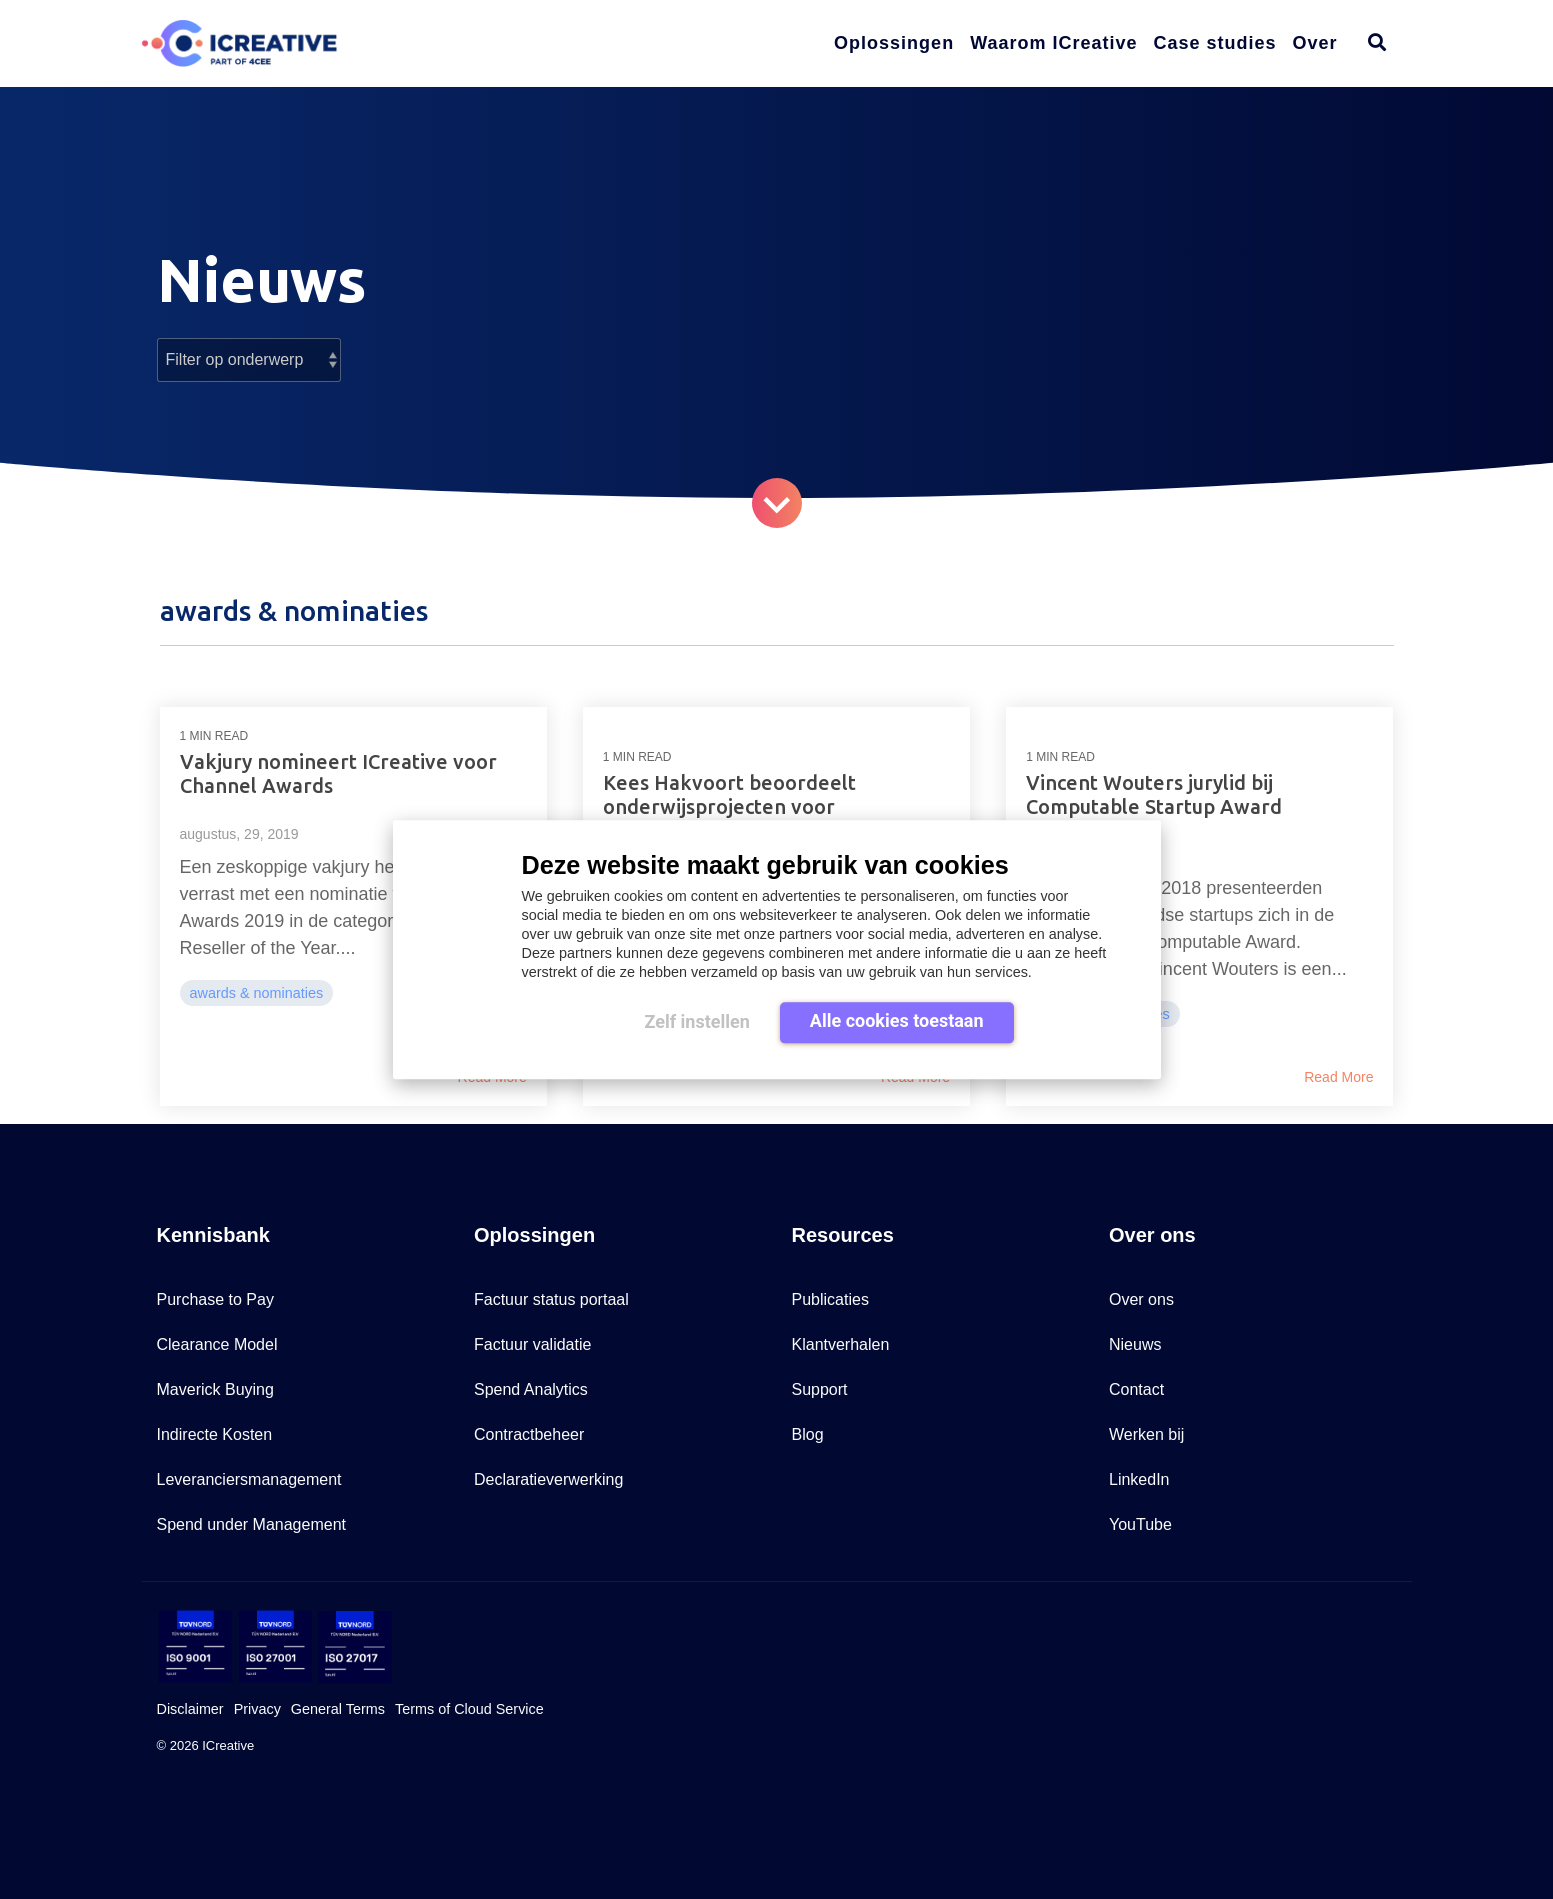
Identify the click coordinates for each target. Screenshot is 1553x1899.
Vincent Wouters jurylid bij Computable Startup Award (1154, 794)
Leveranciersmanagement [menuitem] (249, 1479)
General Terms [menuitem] (338, 1709)
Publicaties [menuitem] (830, 1299)
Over (1315, 43)
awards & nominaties (257, 993)
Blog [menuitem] (808, 1434)
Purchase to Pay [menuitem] (215, 1299)
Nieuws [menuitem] (1135, 1344)
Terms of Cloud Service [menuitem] (469, 1709)
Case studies (1215, 43)
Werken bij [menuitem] (1146, 1434)
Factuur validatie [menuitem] (532, 1344)
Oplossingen (894, 43)
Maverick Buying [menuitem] (215, 1389)
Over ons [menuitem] (1141, 1299)
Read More (1338, 1077)
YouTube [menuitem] (1140, 1524)
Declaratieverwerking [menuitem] (548, 1479)
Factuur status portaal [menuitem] (551, 1299)
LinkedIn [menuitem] (1139, 1479)
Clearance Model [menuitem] (217, 1344)
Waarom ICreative (1053, 43)
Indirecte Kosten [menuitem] (215, 1434)
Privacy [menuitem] (257, 1709)
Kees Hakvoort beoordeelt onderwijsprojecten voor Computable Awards (729, 806)
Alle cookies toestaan (897, 1020)
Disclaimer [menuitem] (190, 1709)
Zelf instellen (696, 1021)
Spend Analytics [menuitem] (531, 1389)
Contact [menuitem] (1136, 1389)
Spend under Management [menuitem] (251, 1524)
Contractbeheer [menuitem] (529, 1434)
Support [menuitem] (820, 1389)
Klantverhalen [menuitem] (841, 1344)
